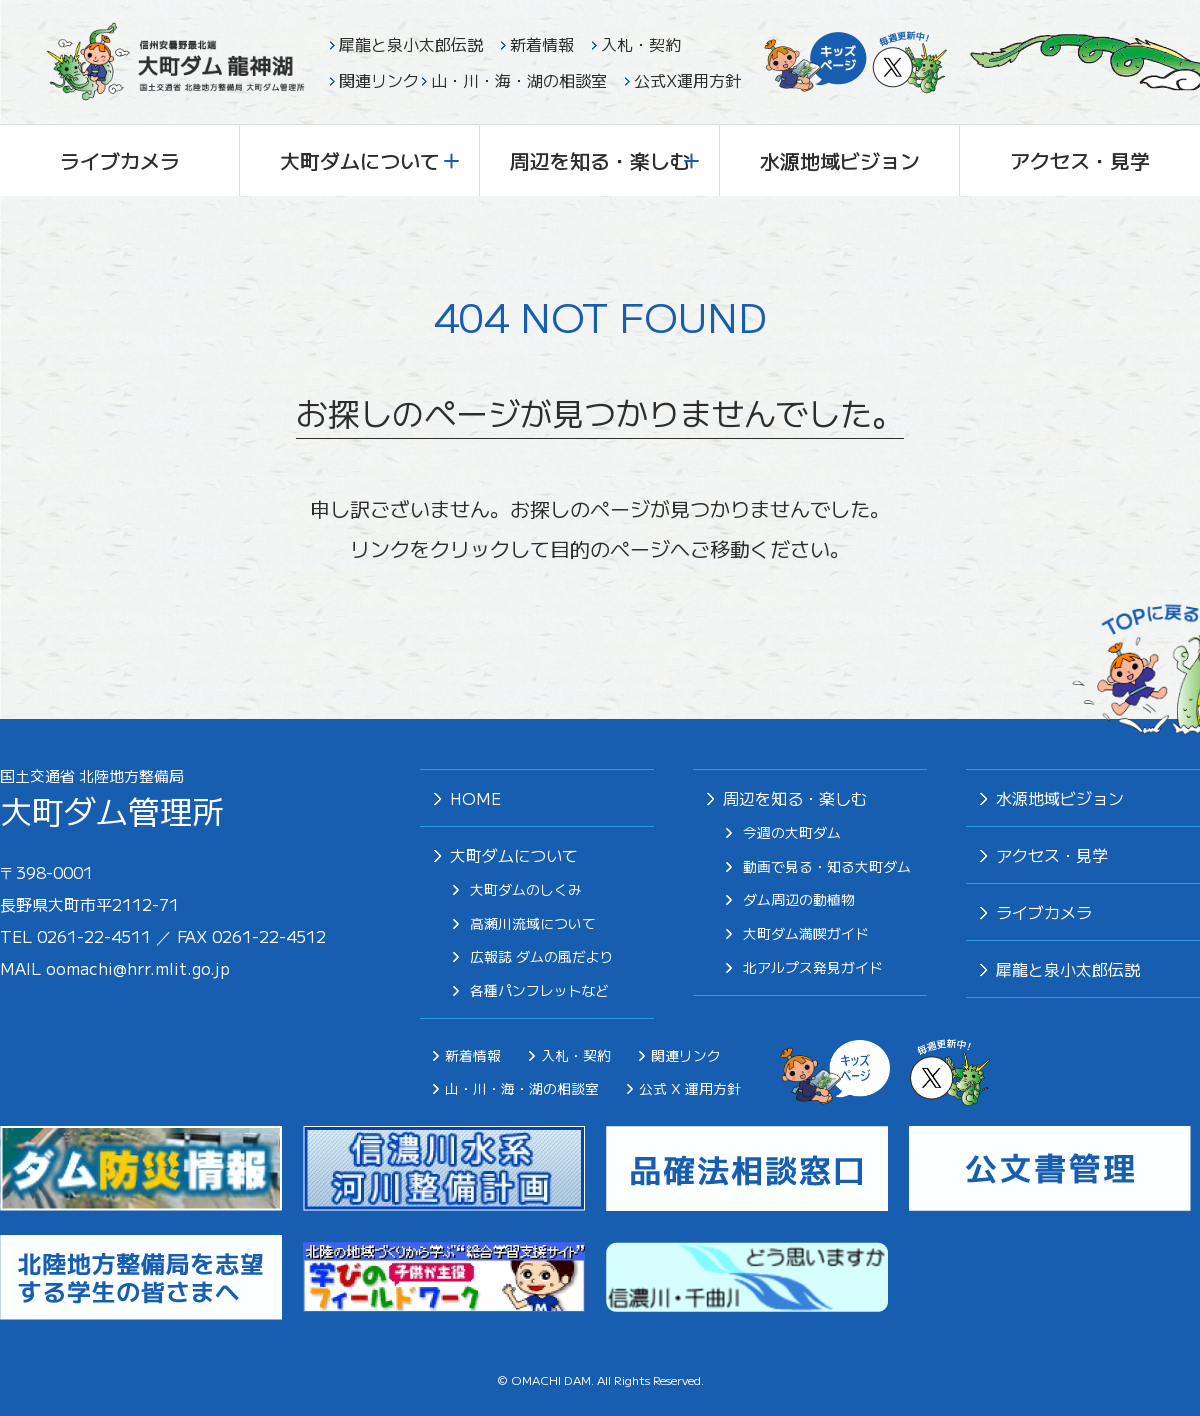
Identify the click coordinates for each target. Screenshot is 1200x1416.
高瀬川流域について (533, 924)
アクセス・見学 (1080, 160)
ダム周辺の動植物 (799, 900)
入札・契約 (641, 44)
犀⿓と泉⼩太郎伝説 (1068, 969)
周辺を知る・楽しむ (605, 160)
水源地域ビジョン (840, 160)
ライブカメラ (120, 160)
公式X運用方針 (687, 80)
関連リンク (379, 80)
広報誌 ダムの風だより (542, 957)
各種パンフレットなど (540, 991)
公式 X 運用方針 (690, 1088)
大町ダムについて (370, 160)
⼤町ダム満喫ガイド (806, 934)
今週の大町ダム (792, 833)
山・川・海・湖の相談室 (519, 80)
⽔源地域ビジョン (1060, 798)
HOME (475, 798)
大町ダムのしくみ (526, 890)
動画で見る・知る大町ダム (827, 867)
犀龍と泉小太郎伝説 (411, 44)
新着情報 (542, 44)
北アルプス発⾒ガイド (813, 968)
